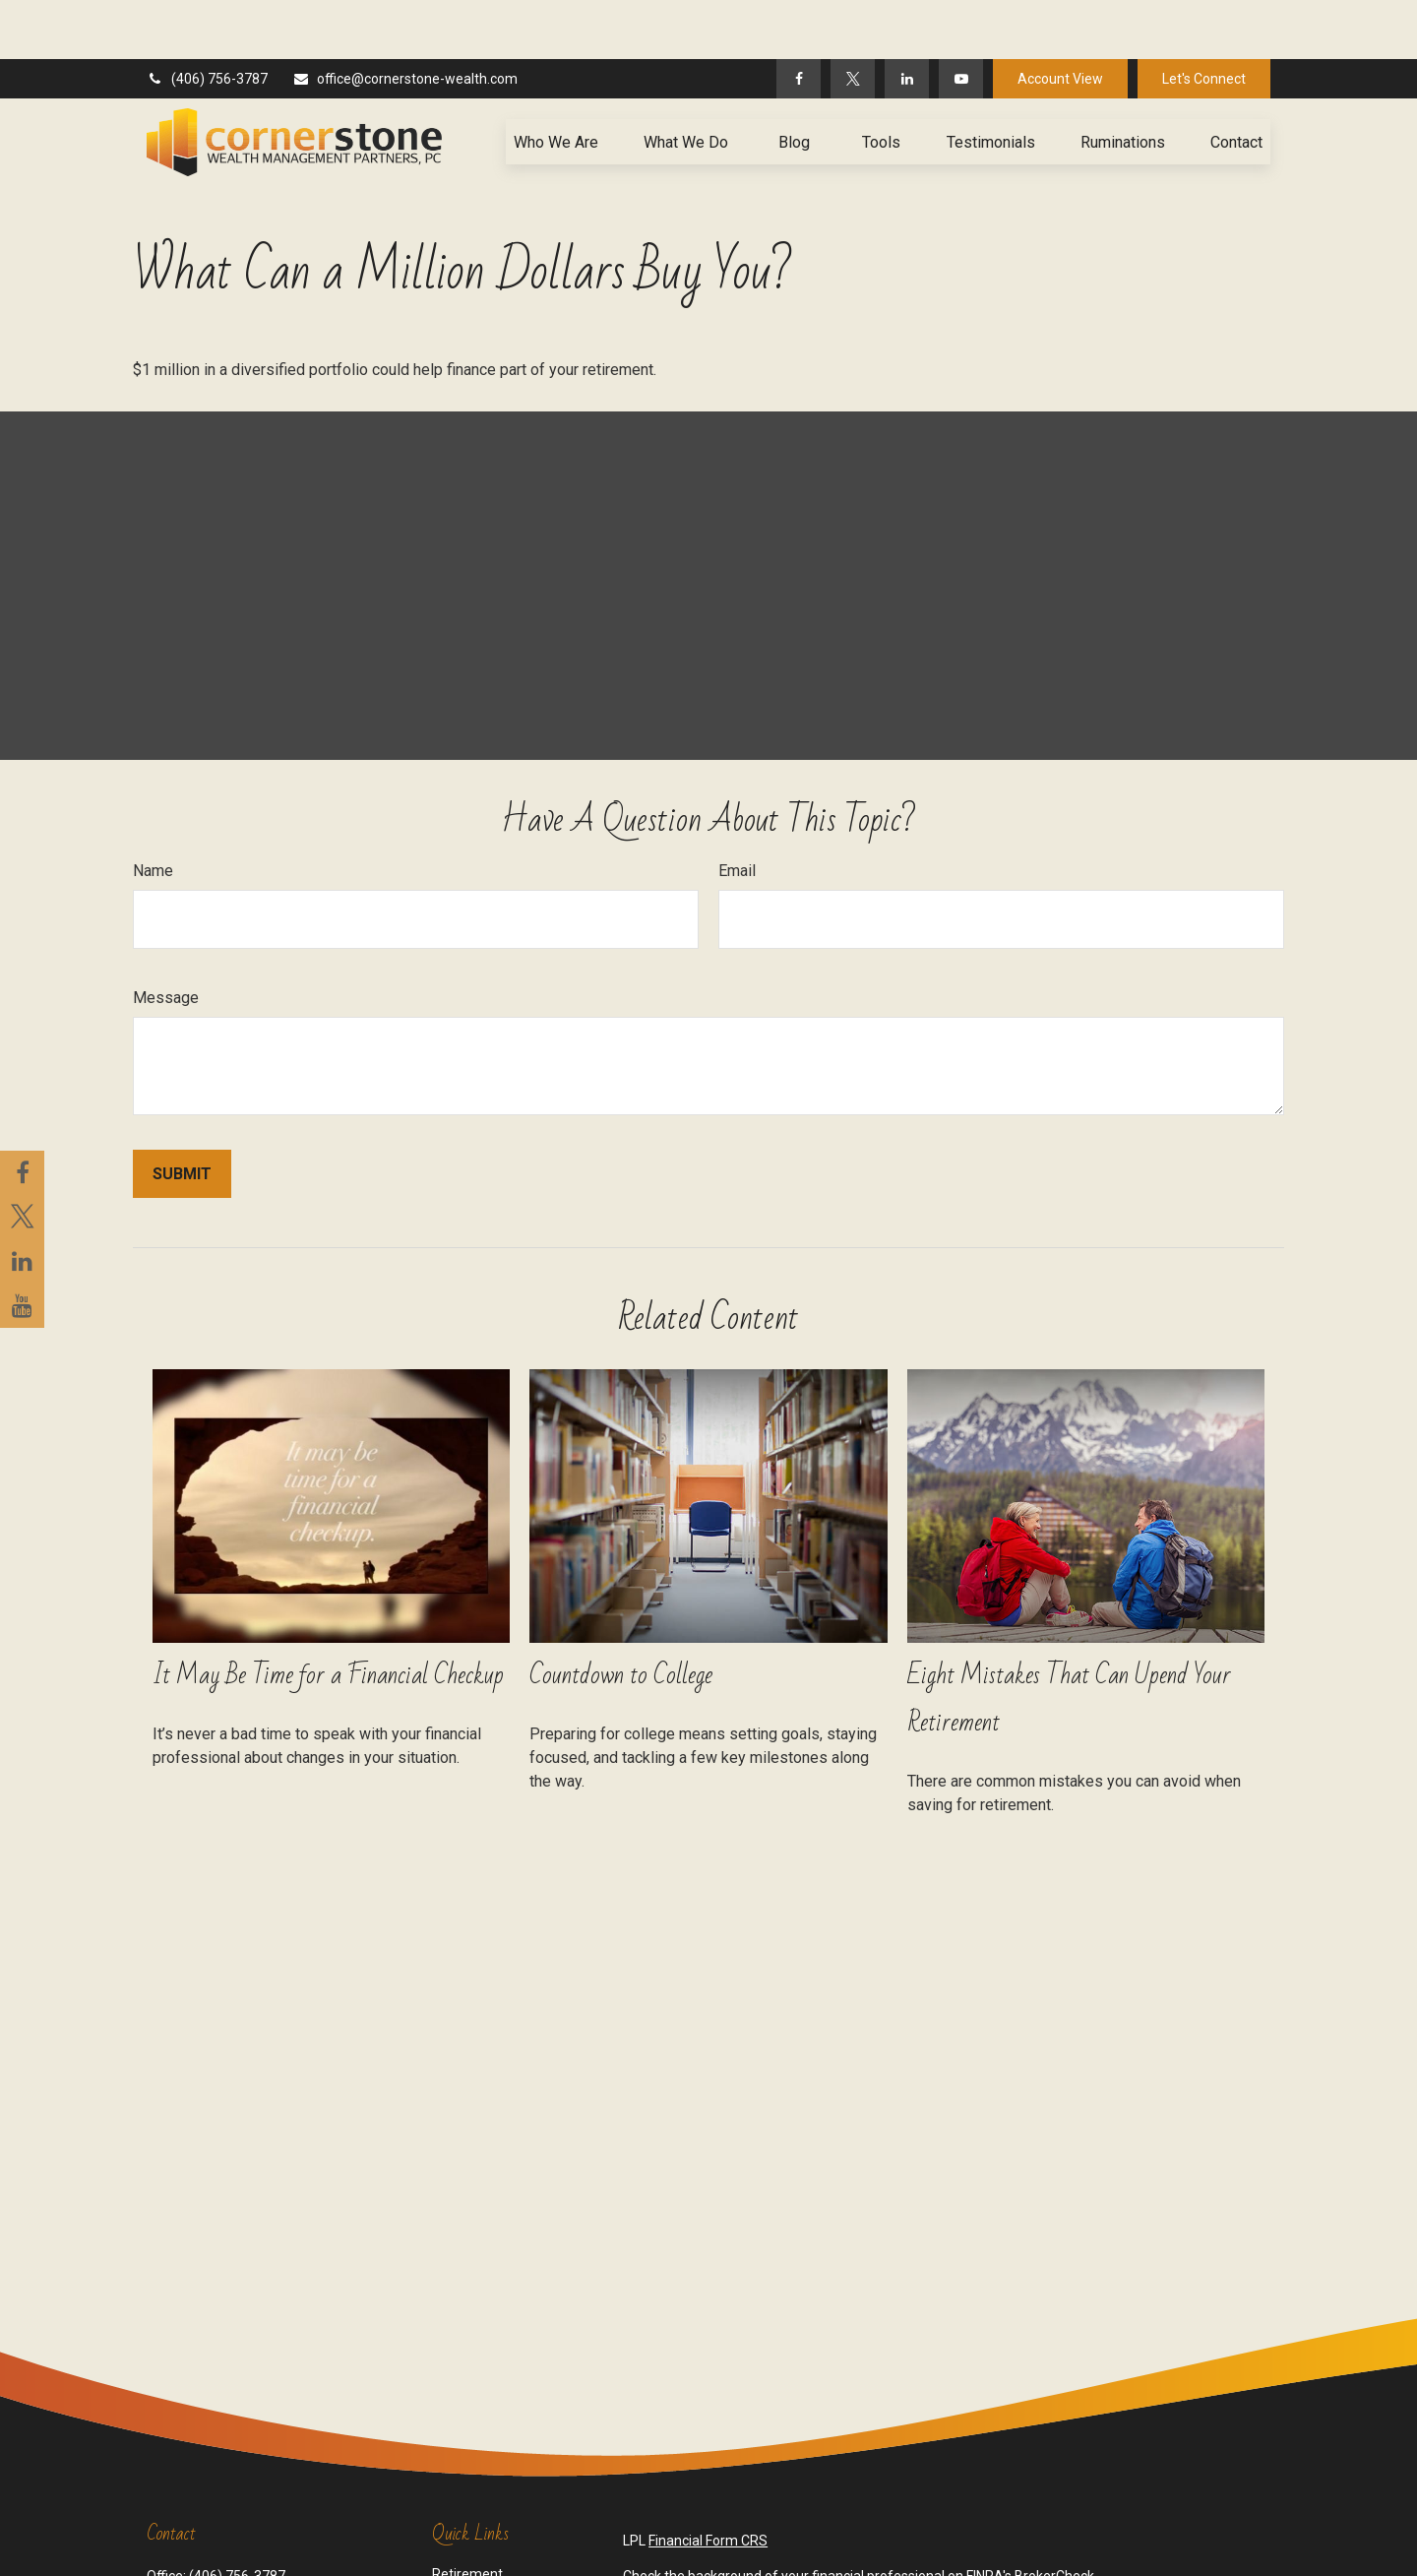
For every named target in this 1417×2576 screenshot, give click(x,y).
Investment (467, 2536)
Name (153, 811)
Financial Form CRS (708, 2481)
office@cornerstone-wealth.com (405, 20)
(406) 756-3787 (207, 20)
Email (737, 811)
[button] (556, 82)
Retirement (467, 2515)
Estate (452, 2556)
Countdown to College (620, 1616)
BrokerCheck (1054, 2517)
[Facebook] (798, 19)
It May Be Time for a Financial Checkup (328, 1616)
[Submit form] (182, 1115)
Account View (1060, 20)
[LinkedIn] (907, 19)
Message (166, 938)
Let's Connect (1204, 20)
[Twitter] (853, 19)
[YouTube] (961, 19)
